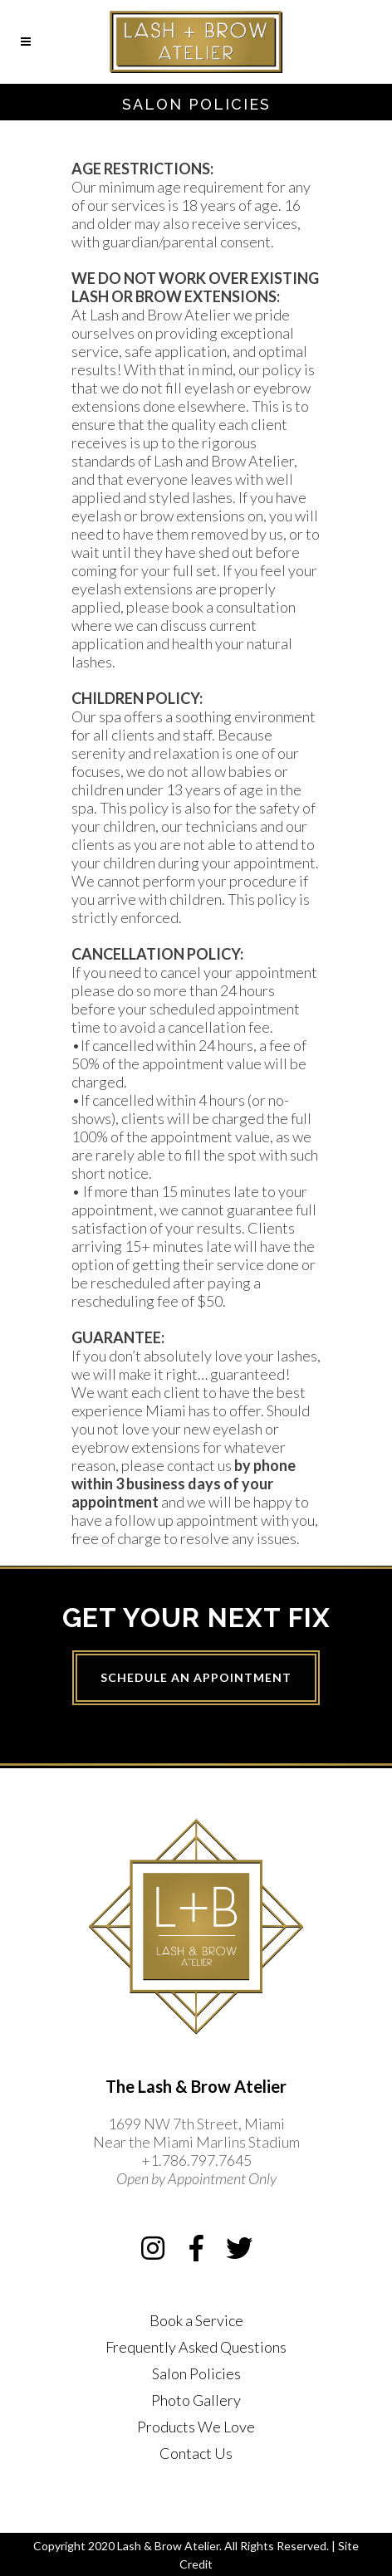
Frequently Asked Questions (196, 2347)
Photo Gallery (196, 2400)
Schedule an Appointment (196, 1677)
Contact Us (196, 2453)
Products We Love (196, 2426)
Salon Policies (196, 2373)
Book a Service (196, 2320)
